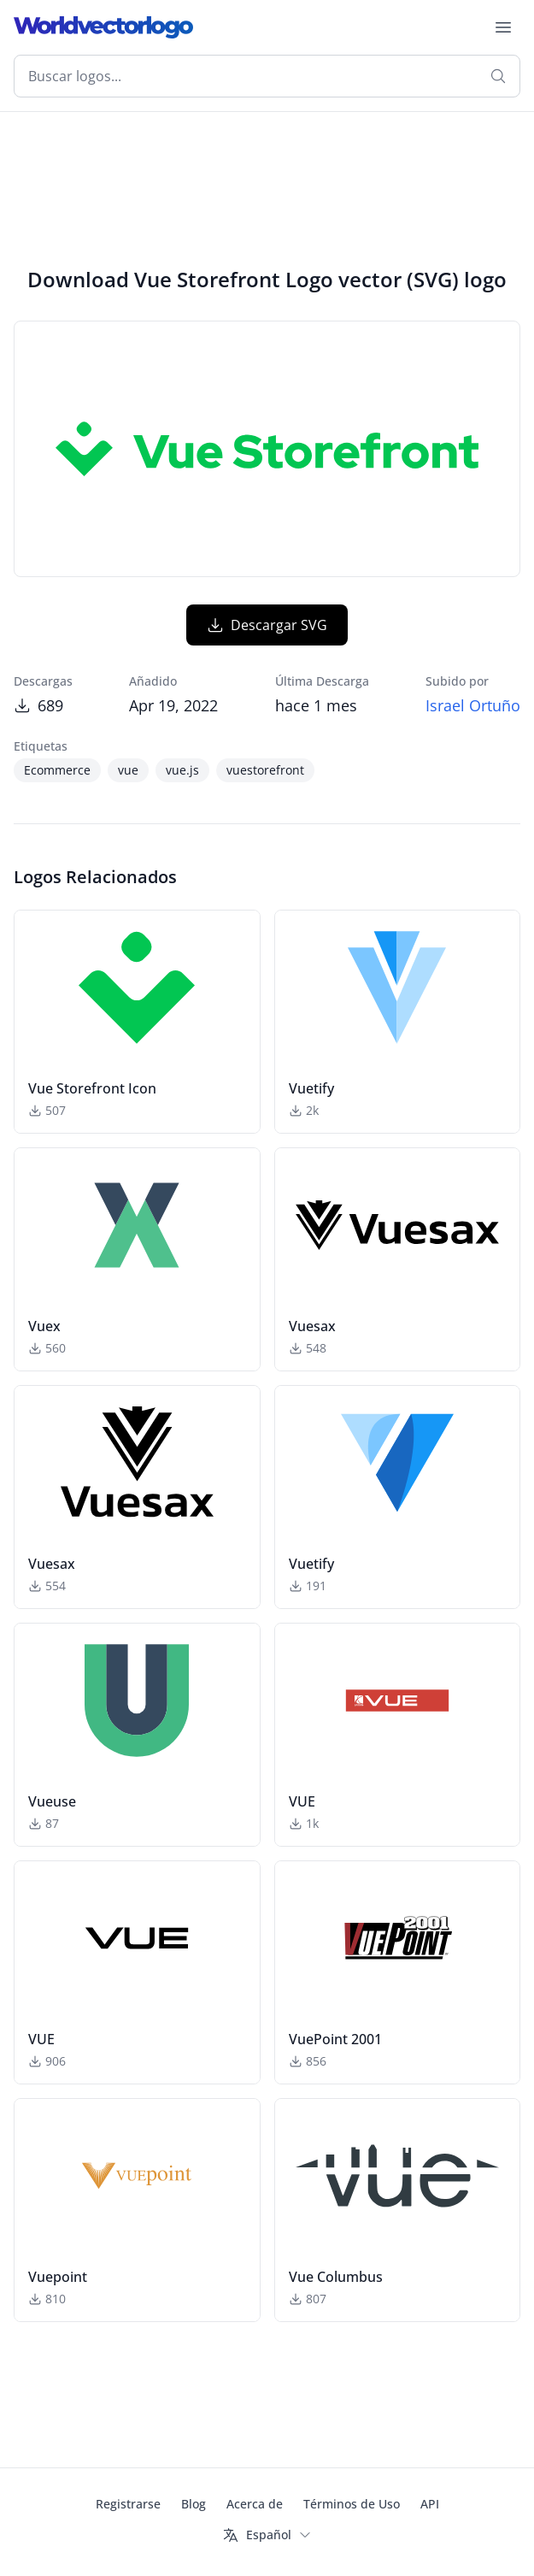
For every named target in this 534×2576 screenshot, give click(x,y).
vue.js (182, 770)
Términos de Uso (351, 2504)
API (429, 2504)
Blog (193, 2504)
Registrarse (128, 2504)
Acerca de (254, 2504)
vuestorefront (265, 770)
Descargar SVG (267, 625)
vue (128, 770)
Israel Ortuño (472, 705)
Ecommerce (57, 770)
